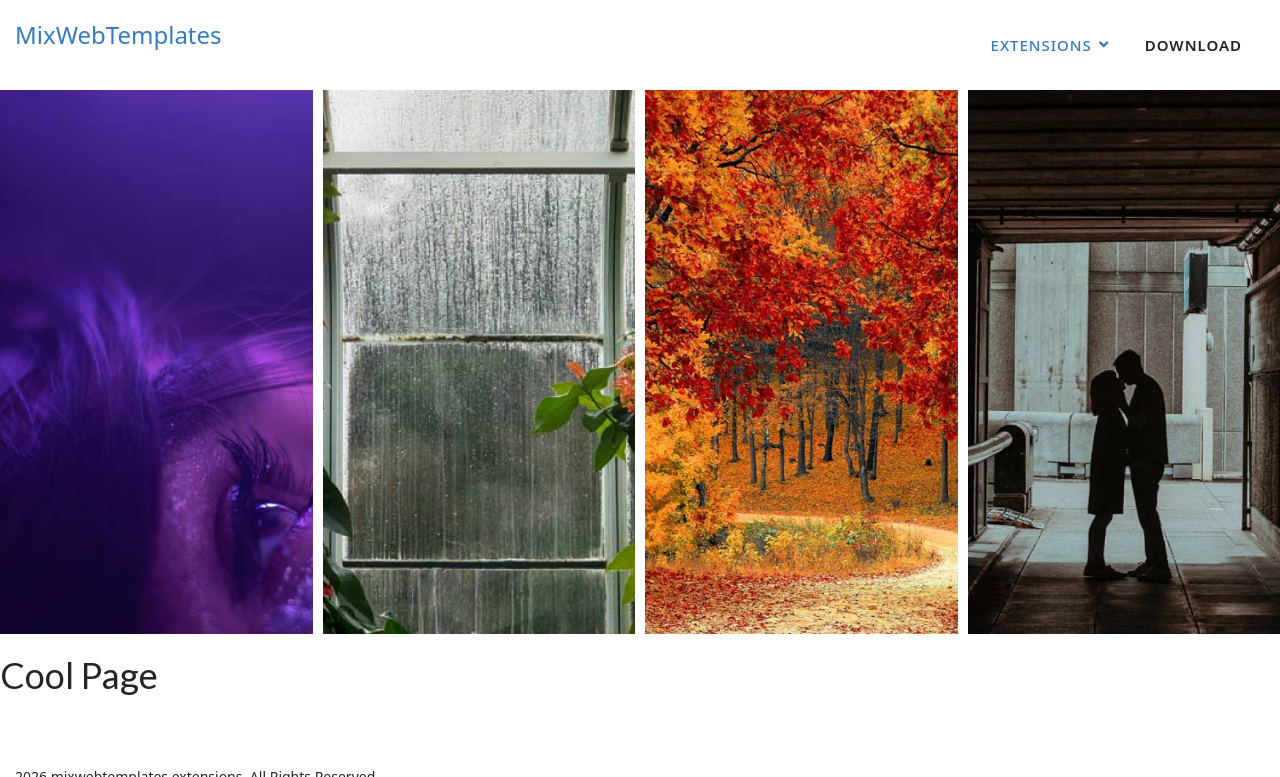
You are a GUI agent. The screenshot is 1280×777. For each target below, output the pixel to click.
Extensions (1041, 45)
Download (1193, 45)
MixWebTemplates (118, 35)
